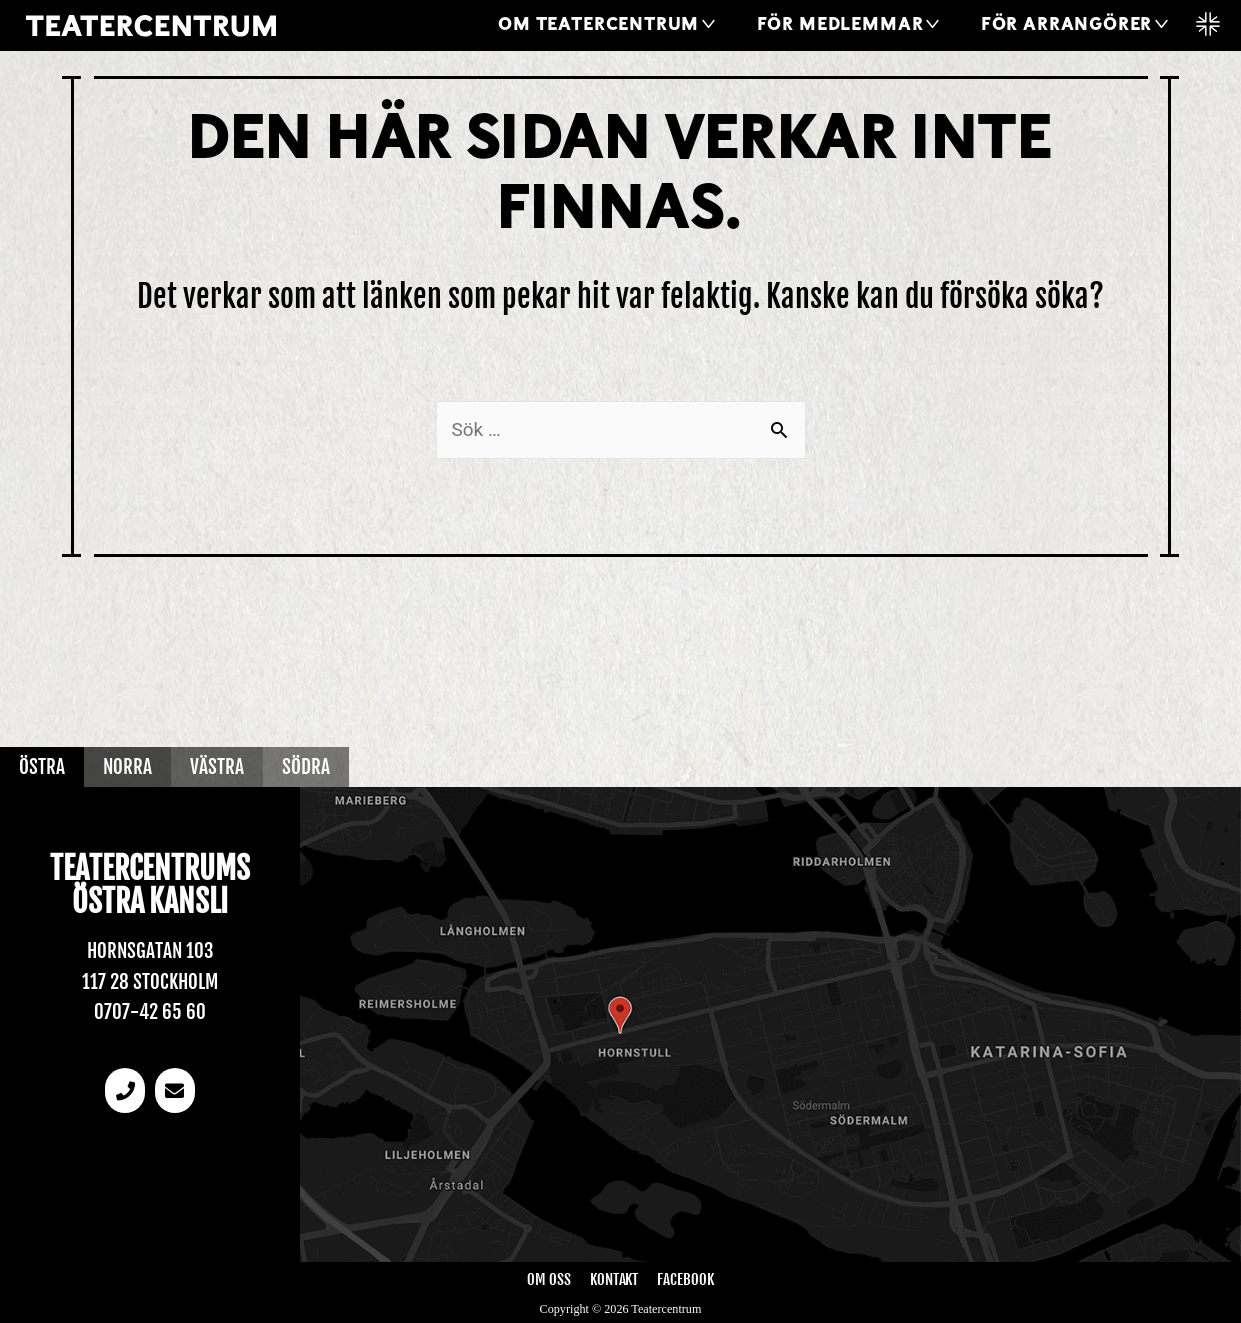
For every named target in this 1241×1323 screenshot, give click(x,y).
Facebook (685, 1279)
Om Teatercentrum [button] (598, 25)
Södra (306, 767)
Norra (127, 767)
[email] (175, 1090)
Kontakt (614, 1279)
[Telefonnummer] (125, 1090)
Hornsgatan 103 (150, 951)
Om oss (549, 1279)
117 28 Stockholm (150, 982)
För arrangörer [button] (1066, 25)
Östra (42, 767)
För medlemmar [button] (840, 25)
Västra (217, 767)
